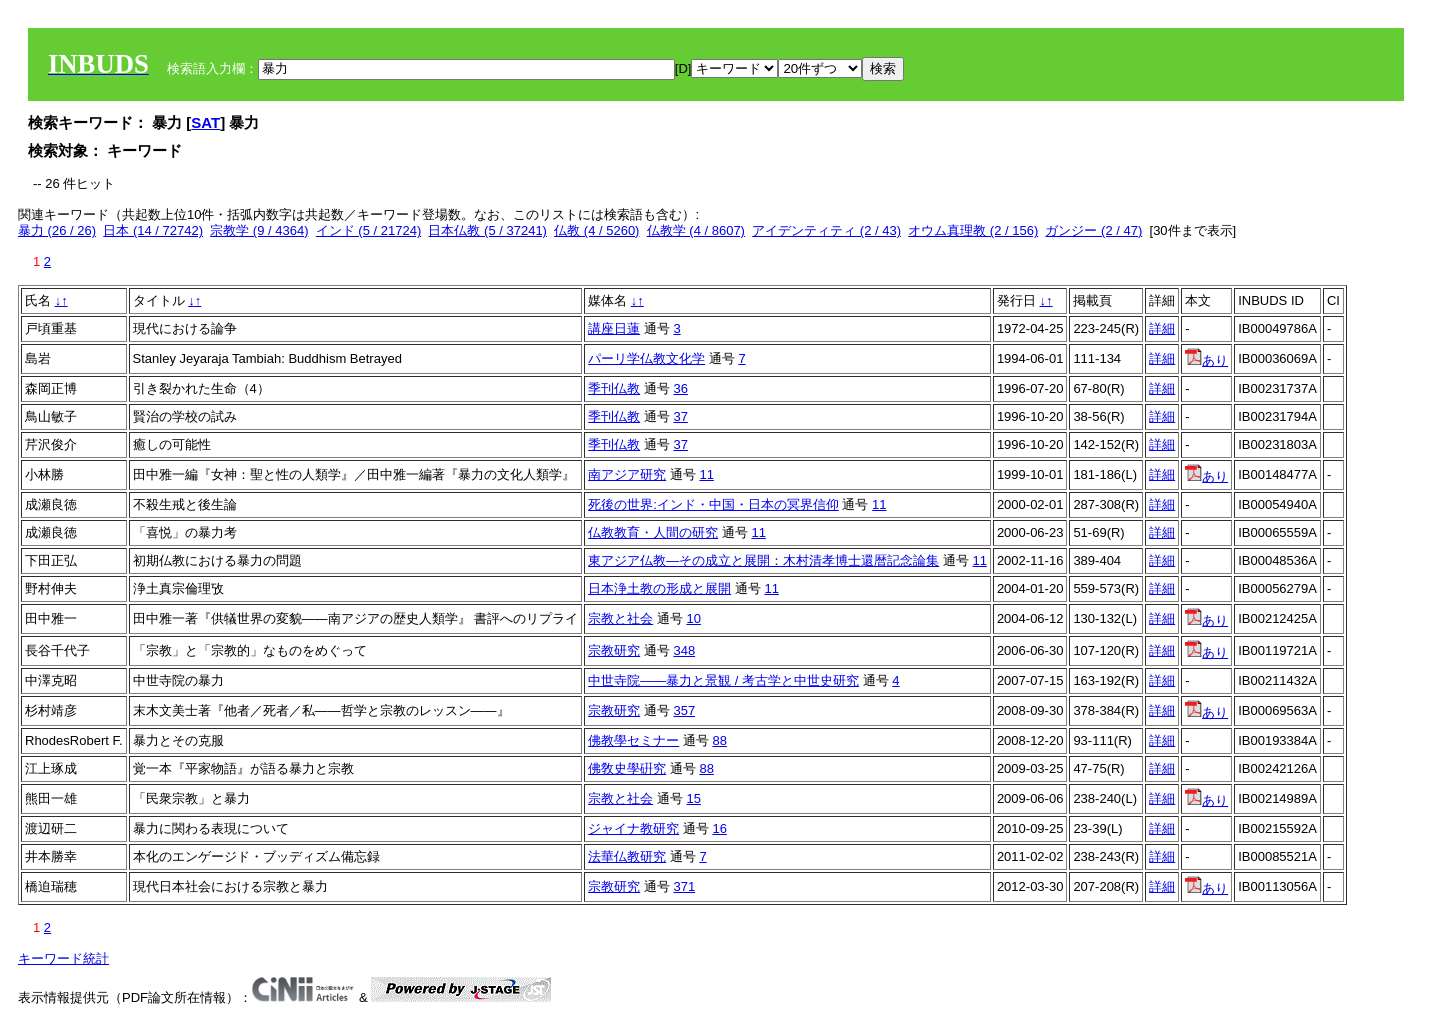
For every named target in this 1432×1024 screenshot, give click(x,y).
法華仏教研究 (627, 856)
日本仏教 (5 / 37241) (487, 230)
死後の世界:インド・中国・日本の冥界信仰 (713, 504)
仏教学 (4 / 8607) (696, 230)
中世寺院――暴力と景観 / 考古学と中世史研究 (723, 680)
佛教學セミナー (633, 740)
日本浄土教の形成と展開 (659, 588)
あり (1206, 360)
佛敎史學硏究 (627, 768)
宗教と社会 (620, 618)
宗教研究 (614, 650)
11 (706, 474)
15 (693, 798)
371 (684, 886)
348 (684, 650)
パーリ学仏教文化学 (646, 358)
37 (680, 416)
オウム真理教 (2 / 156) (973, 230)
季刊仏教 (614, 388)
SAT (205, 122)
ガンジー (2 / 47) (1093, 230)
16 (719, 828)
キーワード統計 (63, 958)
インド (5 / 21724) (369, 230)
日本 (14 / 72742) (153, 230)
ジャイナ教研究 (633, 828)
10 (693, 618)
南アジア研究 (627, 474)
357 (684, 710)
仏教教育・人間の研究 (653, 532)
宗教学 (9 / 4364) (259, 230)
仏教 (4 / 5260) (596, 230)
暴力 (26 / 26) (57, 230)
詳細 (1162, 328)
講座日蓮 (614, 328)
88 (719, 740)
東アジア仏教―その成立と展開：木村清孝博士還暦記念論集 (763, 560)
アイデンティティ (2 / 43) (826, 230)
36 (680, 388)
